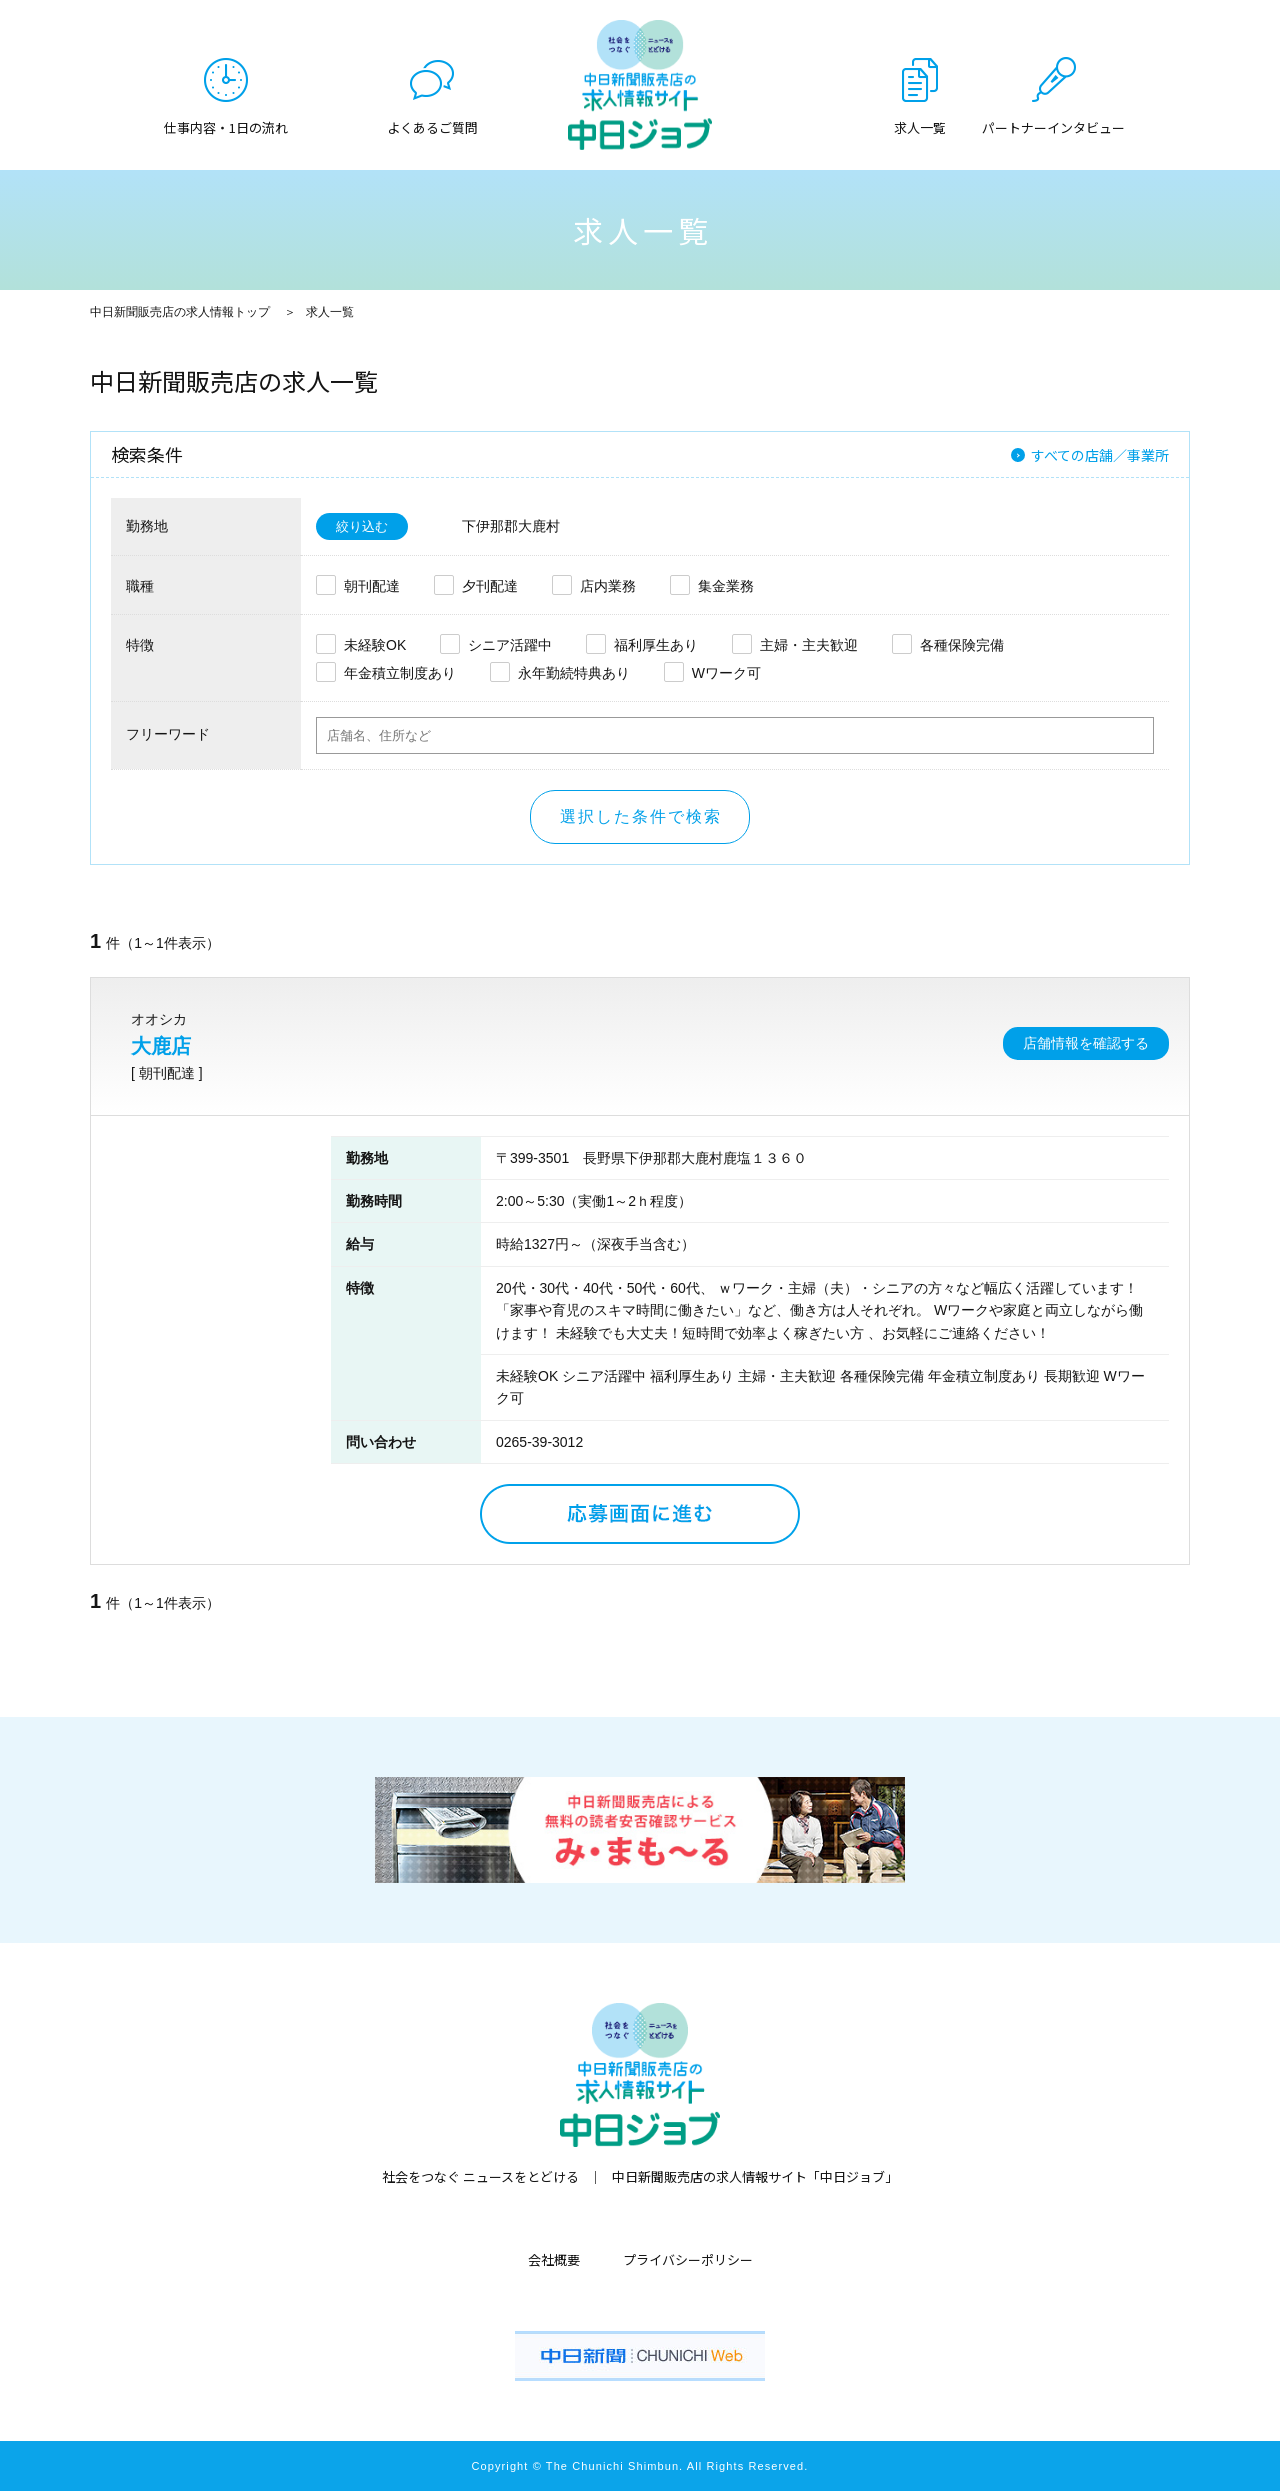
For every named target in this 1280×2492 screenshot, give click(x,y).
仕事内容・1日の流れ (226, 126)
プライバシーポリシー (688, 2260)
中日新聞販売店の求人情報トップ (180, 312)
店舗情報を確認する (1086, 1044)
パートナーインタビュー (1053, 126)
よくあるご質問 (432, 126)
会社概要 (554, 2260)
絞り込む (364, 527)
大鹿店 (161, 1047)
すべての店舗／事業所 (1100, 455)
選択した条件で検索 (641, 817)
